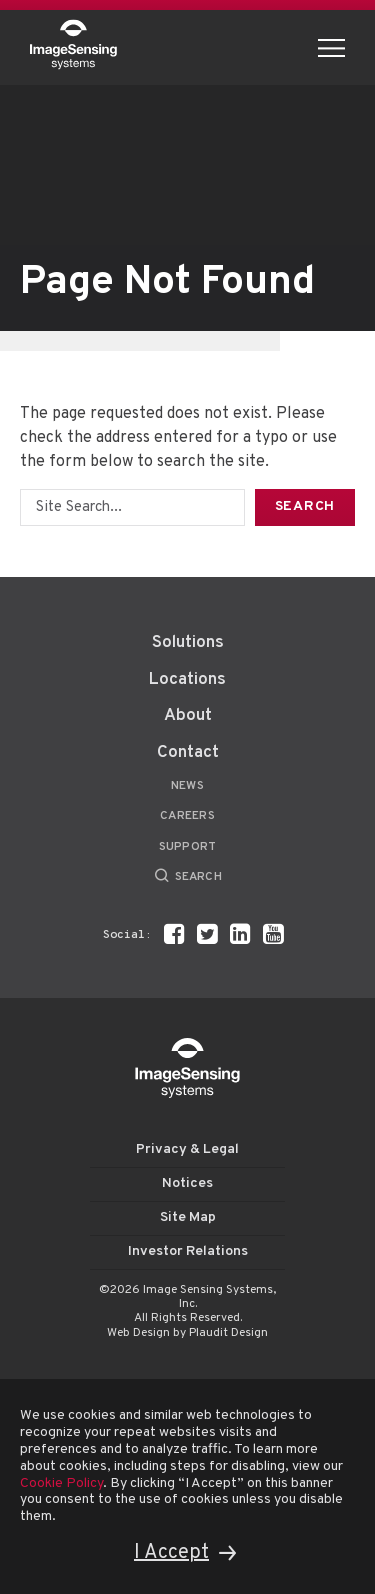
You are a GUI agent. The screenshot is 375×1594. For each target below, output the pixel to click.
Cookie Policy (61, 1483)
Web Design (138, 1333)
